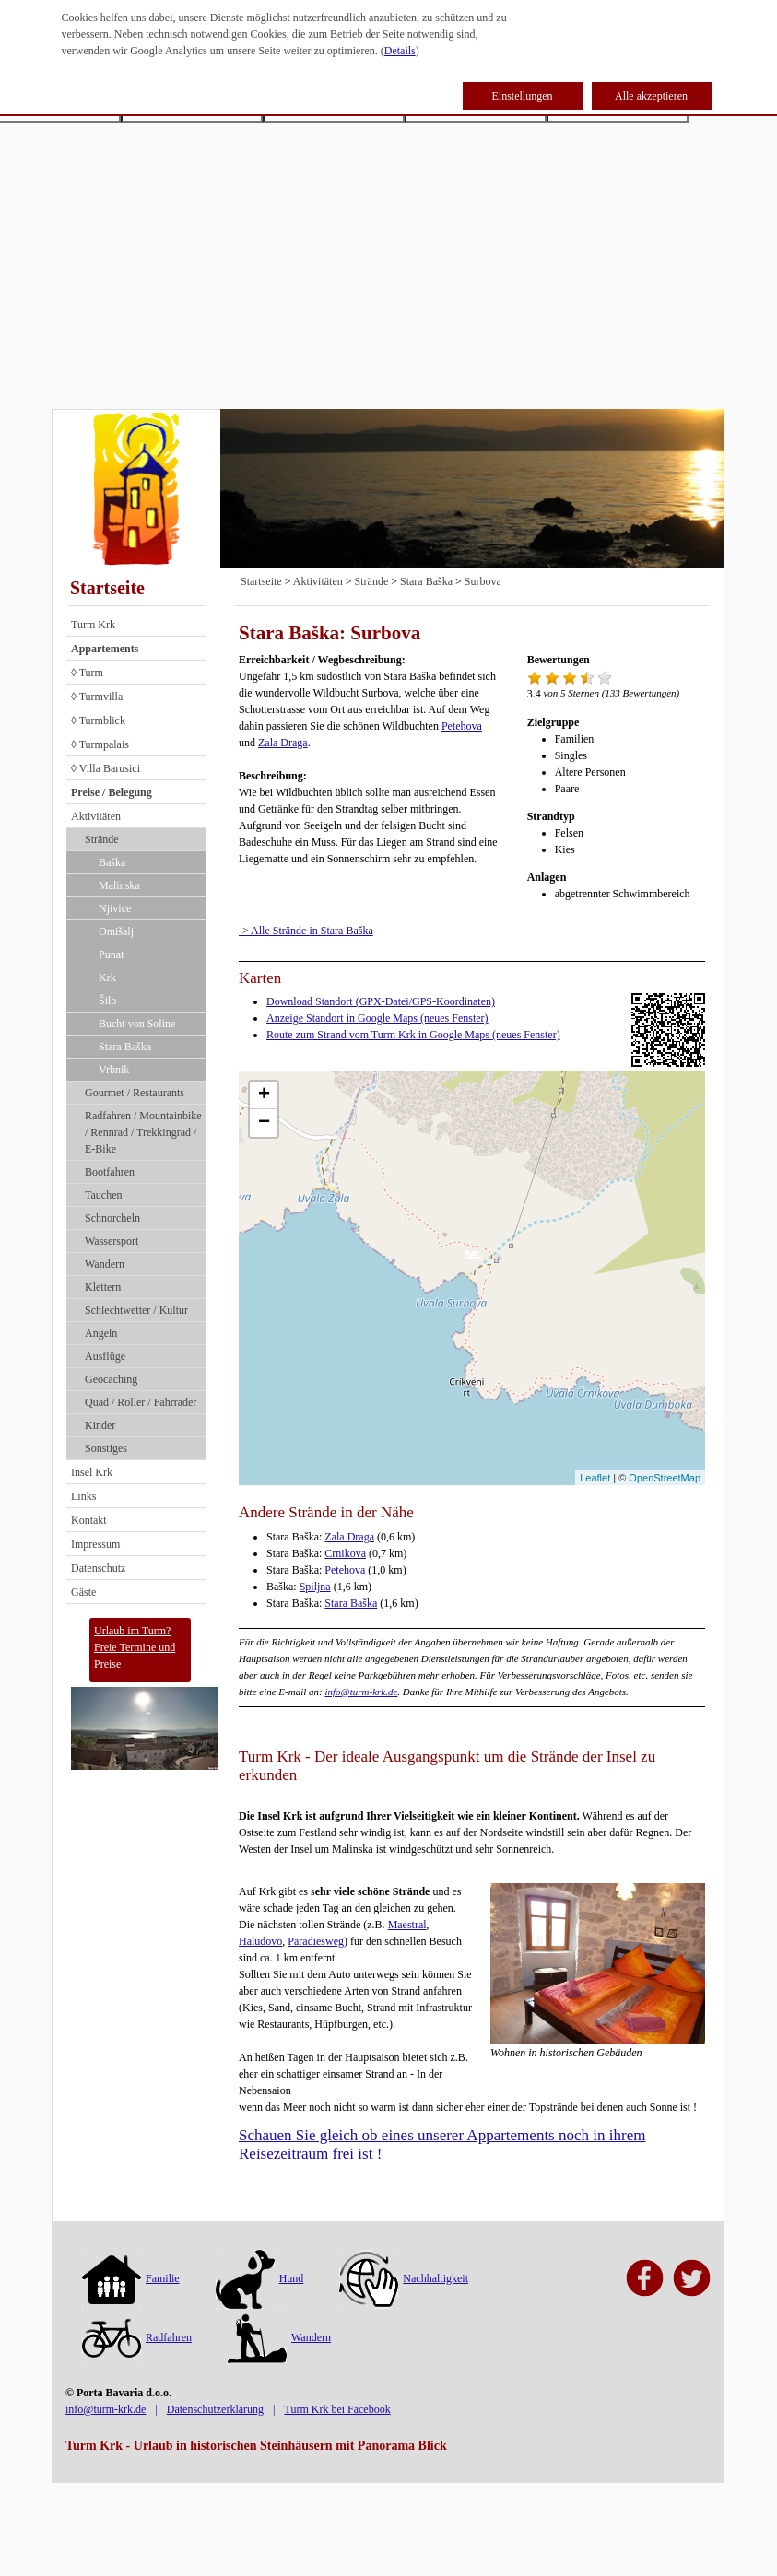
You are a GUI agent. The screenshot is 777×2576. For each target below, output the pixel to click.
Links (83, 1496)
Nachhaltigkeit (403, 2278)
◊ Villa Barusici (105, 768)
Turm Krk (93, 624)
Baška (112, 862)
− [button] (264, 1123)
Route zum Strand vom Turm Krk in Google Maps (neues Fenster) (413, 1034)
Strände (102, 839)
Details (400, 50)
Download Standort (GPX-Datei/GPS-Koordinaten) (380, 1001)
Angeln (101, 1333)
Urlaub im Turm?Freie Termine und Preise (134, 1647)
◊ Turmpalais (100, 744)
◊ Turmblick (98, 720)
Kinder (100, 1425)
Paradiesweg (316, 1941)
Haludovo (260, 1941)
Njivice (115, 908)
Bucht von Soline (137, 1023)
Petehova (461, 726)
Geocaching (111, 1379)
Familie (131, 2278)
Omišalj (116, 931)
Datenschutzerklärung (215, 2409)
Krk (107, 977)
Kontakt (89, 1520)
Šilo (107, 1000)
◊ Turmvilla (97, 696)
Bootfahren (110, 1171)
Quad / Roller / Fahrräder (140, 1402)
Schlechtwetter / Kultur (136, 1310)
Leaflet (595, 1477)
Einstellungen (522, 95)
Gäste (83, 1592)
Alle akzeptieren (651, 95)
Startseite (107, 588)
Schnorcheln (112, 1218)
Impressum (95, 1544)
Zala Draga (283, 742)
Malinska (119, 885)
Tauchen (103, 1194)
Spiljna (315, 1586)
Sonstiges (106, 1448)
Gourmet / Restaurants (134, 1092)
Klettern (103, 1287)
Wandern (104, 1264)
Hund (260, 2278)
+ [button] (264, 1095)
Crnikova (345, 1553)
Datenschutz (98, 1568)
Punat (111, 954)
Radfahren (137, 2337)
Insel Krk (91, 1472)
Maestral (407, 1924)
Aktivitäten (96, 816)
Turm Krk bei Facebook (337, 2409)
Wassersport (111, 1241)
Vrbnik (114, 1069)
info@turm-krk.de (360, 1691)
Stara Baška (125, 1046)
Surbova (483, 581)
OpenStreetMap (664, 1477)
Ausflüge (105, 1356)
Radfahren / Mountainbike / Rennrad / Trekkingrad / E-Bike (143, 1132)
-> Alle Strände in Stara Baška (306, 930)
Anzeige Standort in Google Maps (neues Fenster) (377, 1018)
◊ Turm (87, 672)
